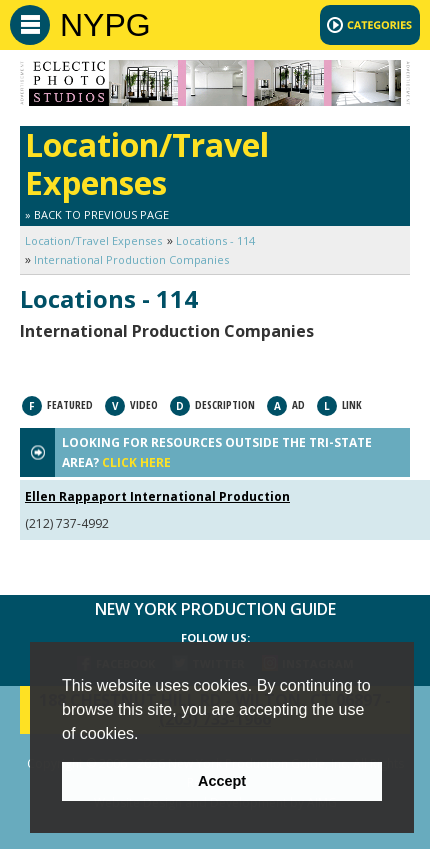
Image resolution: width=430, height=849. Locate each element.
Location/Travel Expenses (93, 240)
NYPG (105, 25)
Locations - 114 (215, 240)
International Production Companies (131, 259)
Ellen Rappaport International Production (157, 496)
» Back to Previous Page (97, 214)
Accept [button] (222, 781)
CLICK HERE (136, 462)
